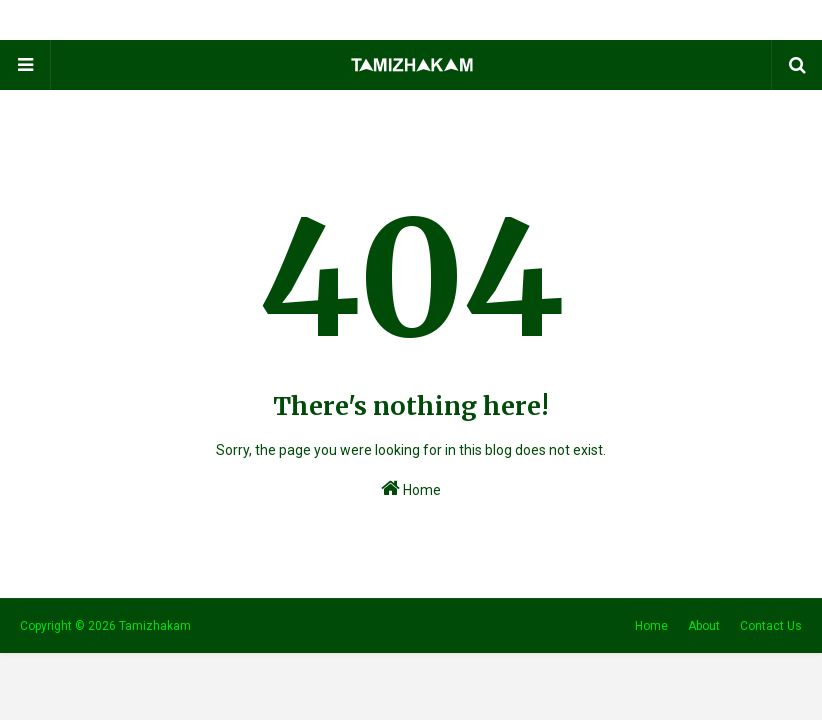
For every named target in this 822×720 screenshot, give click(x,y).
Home (411, 488)
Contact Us (771, 626)
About (704, 626)
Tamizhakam (155, 626)
